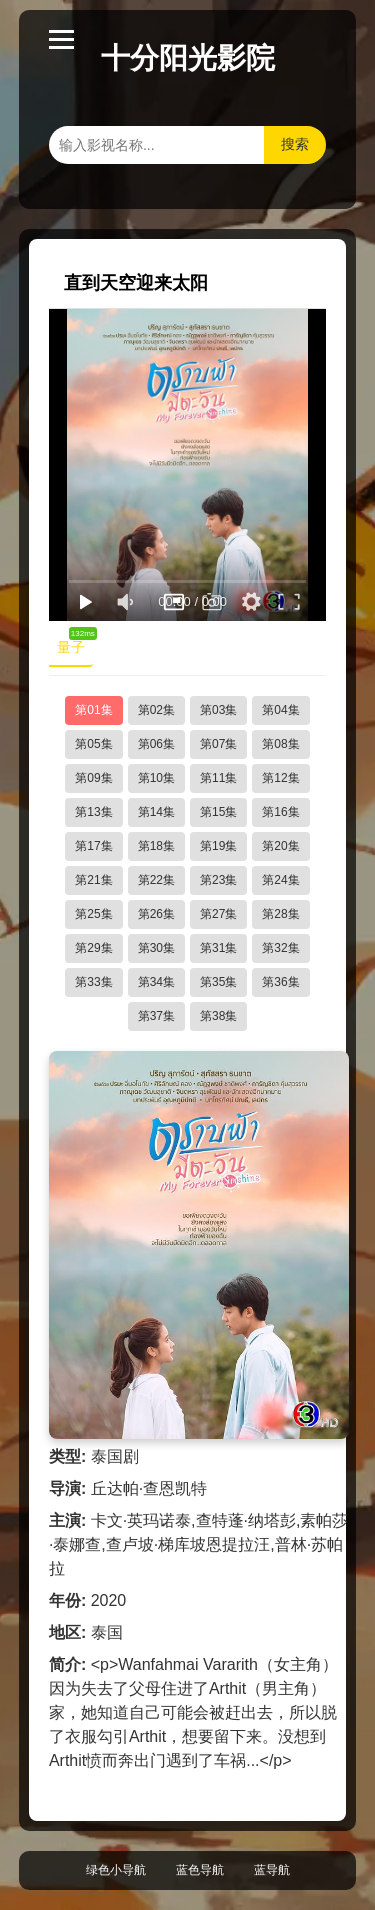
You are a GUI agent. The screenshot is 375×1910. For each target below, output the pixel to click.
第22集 (156, 880)
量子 (75, 643)
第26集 (156, 914)
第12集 (280, 778)
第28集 (280, 914)
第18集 (156, 846)
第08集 (280, 744)
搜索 (295, 144)
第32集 (280, 948)
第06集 (156, 744)
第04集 (280, 710)
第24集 (280, 880)
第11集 (218, 778)
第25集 (93, 914)
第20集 (280, 846)
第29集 (93, 948)
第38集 (218, 1016)
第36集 (280, 982)
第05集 (93, 744)
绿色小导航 (116, 1870)
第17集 (93, 846)
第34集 (156, 982)
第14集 (156, 812)
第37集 (156, 1016)
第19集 (218, 846)
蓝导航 (272, 1870)
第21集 (93, 880)
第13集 (93, 812)
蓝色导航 (200, 1870)
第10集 (156, 778)
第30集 (156, 948)
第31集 (218, 948)
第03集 (218, 710)
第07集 (218, 744)
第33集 (93, 982)
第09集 (93, 778)
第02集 (156, 710)
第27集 (218, 914)
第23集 (218, 880)
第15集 (218, 812)
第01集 (93, 710)
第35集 (218, 982)
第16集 (280, 812)
